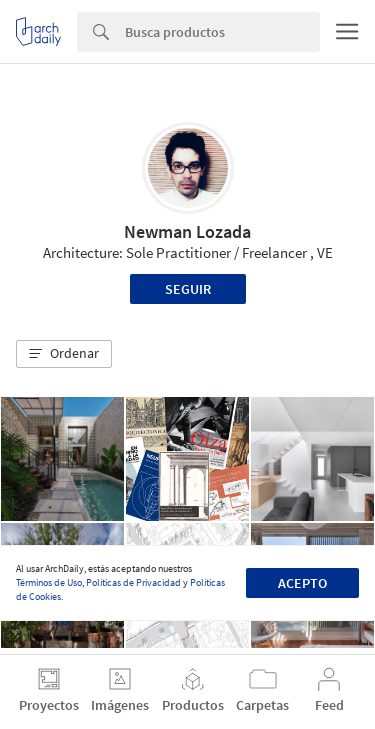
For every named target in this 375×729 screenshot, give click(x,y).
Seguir (188, 289)
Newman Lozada (187, 231)
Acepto (302, 583)
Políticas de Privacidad (133, 582)
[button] (64, 354)
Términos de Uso (49, 582)
